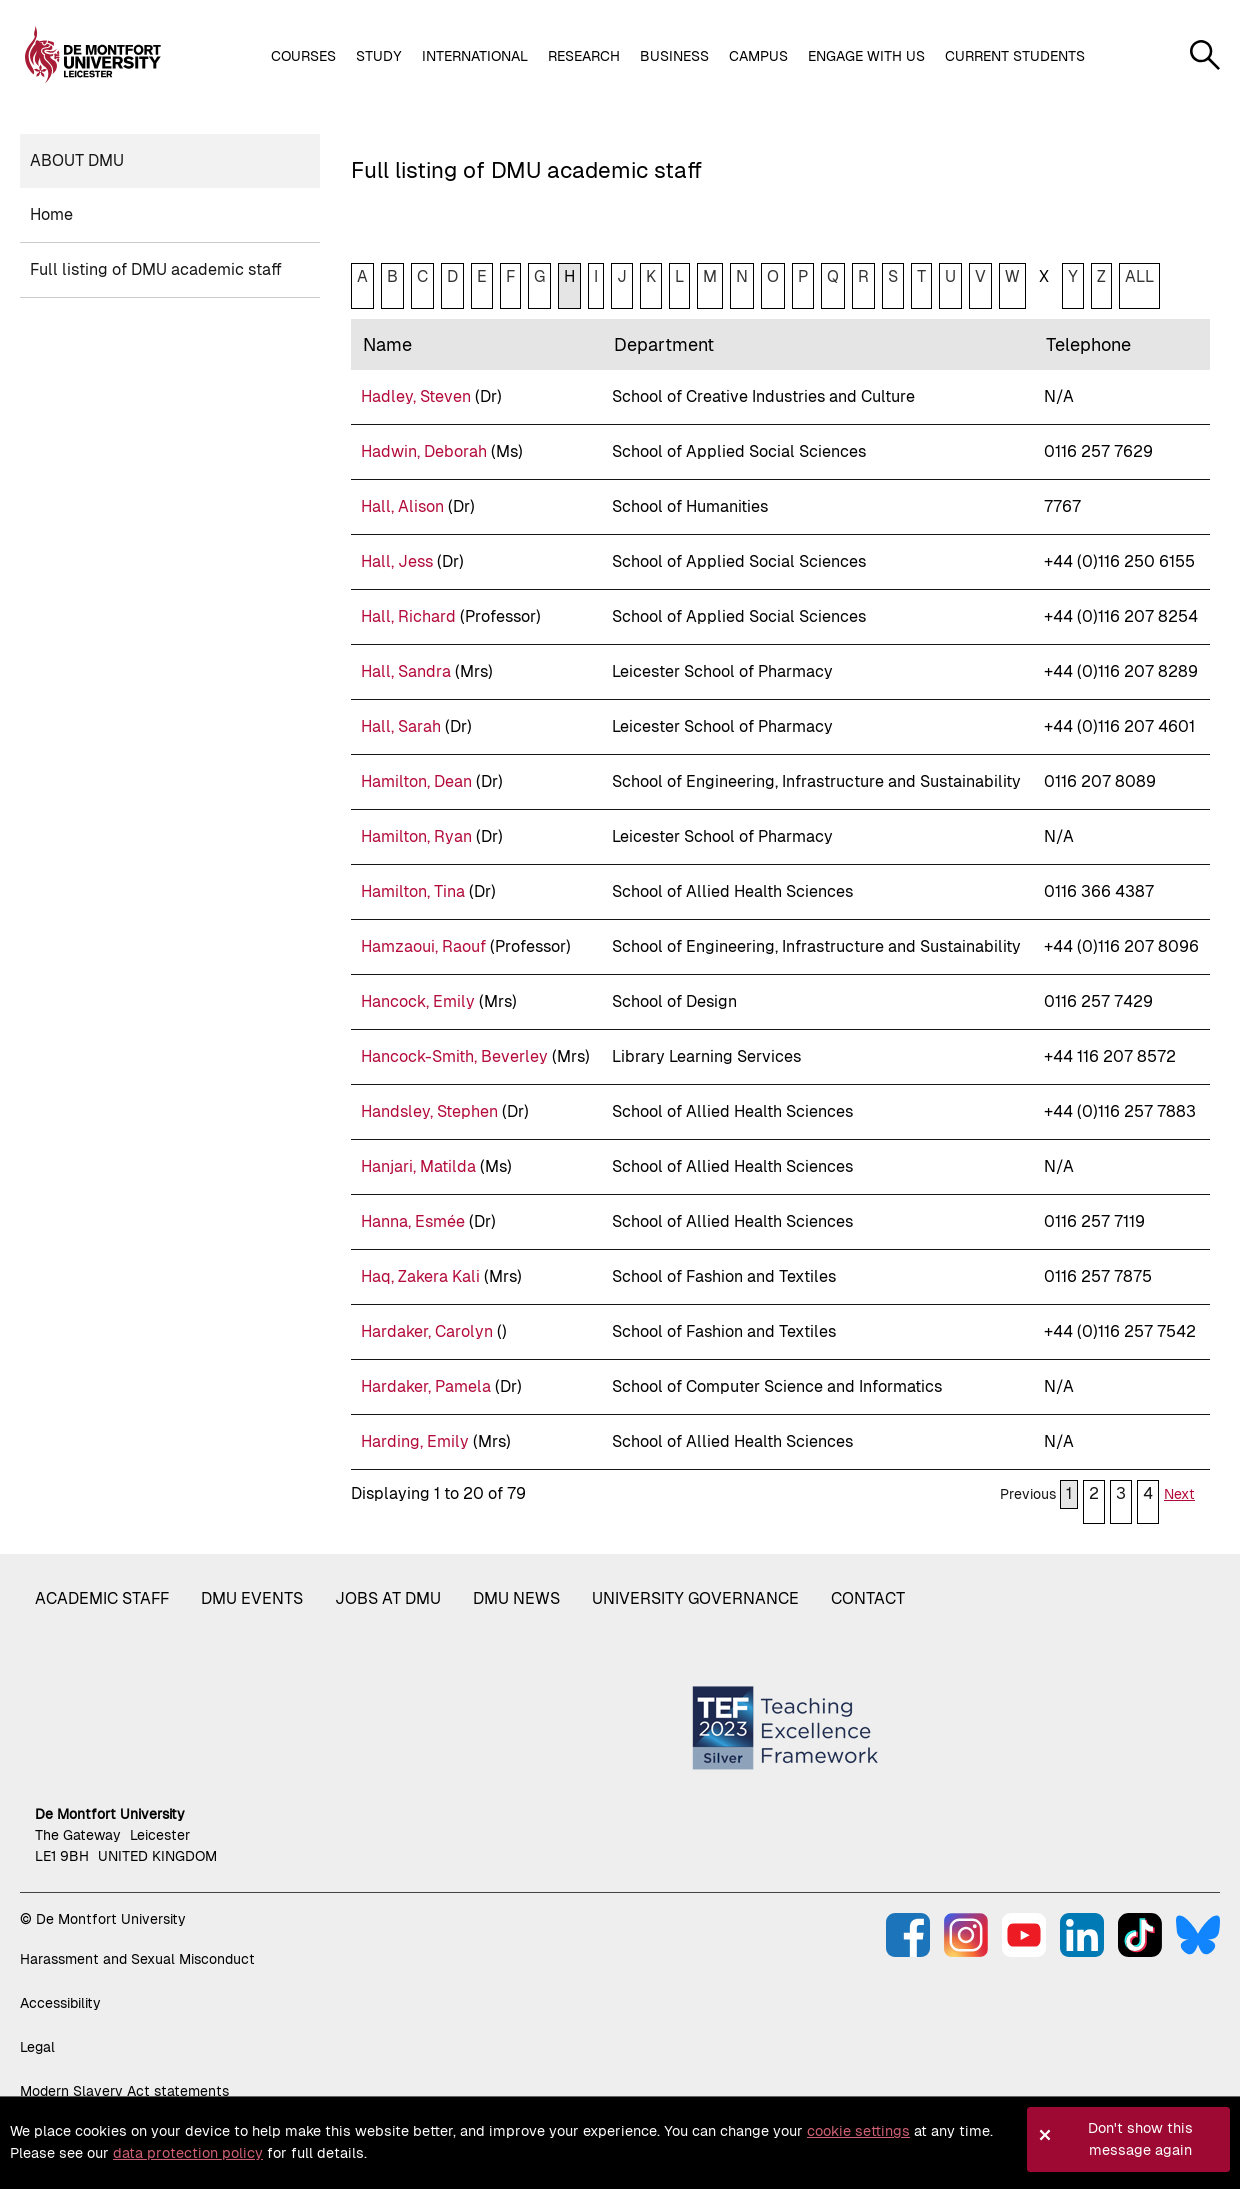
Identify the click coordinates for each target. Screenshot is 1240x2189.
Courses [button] (303, 56)
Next (1179, 1494)
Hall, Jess (397, 561)
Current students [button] (1015, 56)
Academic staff (102, 1598)
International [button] (475, 56)
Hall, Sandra (406, 671)
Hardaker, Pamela (426, 1386)
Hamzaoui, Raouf (423, 946)
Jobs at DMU (388, 1598)
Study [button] (379, 56)
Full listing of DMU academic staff (156, 269)
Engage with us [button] (866, 56)
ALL (1139, 276)
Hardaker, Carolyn (427, 1331)
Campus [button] (758, 56)
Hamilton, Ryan (416, 836)
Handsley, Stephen (429, 1111)
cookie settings (858, 2131)
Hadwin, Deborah (424, 451)
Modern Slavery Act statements (124, 2091)
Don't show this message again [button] (1140, 2139)
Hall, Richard (408, 616)
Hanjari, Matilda (418, 1166)
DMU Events (252, 1598)
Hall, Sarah (401, 726)
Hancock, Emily (418, 1001)
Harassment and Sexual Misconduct (137, 1959)
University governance (695, 1598)
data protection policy (188, 2153)
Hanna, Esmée (413, 1221)
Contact (868, 1598)
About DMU (77, 160)
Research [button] (584, 56)
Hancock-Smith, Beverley (454, 1056)
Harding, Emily (415, 1441)
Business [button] (674, 56)
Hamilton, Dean (416, 781)
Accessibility (60, 2003)
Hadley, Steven (416, 396)
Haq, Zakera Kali (420, 1276)
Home (51, 214)
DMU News (516, 1598)
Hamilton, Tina (413, 891)
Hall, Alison (402, 506)
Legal (37, 2047)
